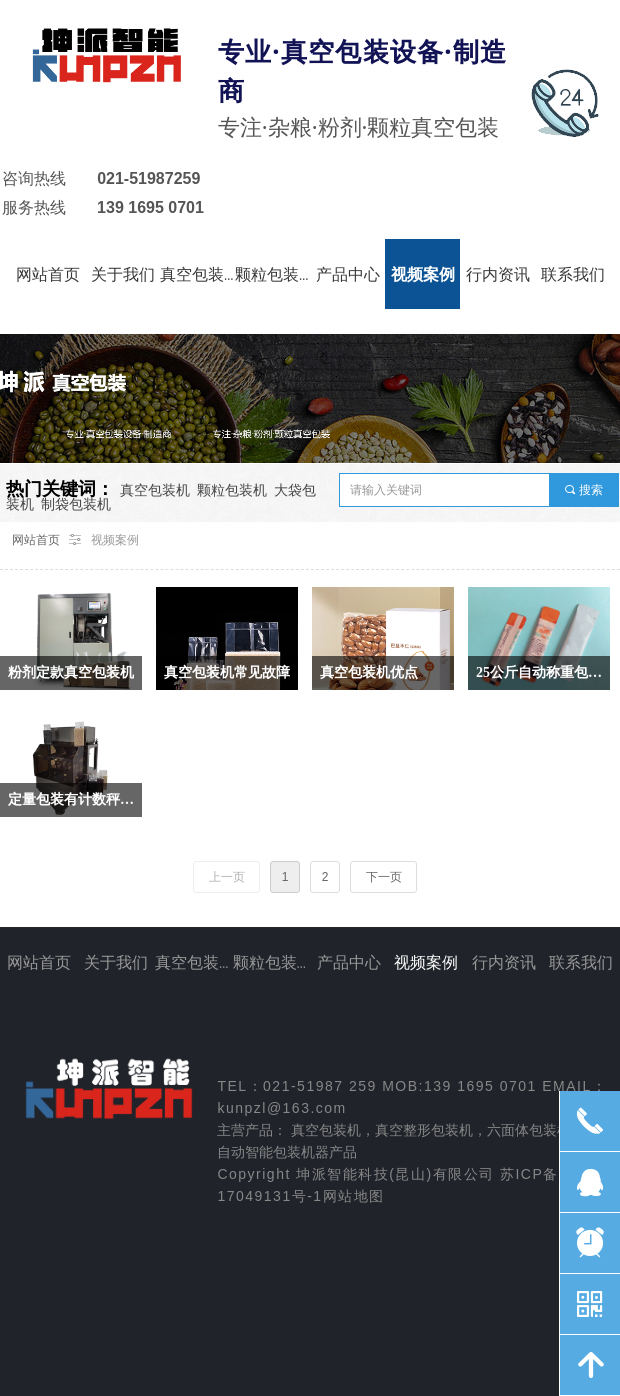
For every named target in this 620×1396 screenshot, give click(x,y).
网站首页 (36, 540)
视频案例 (115, 540)
